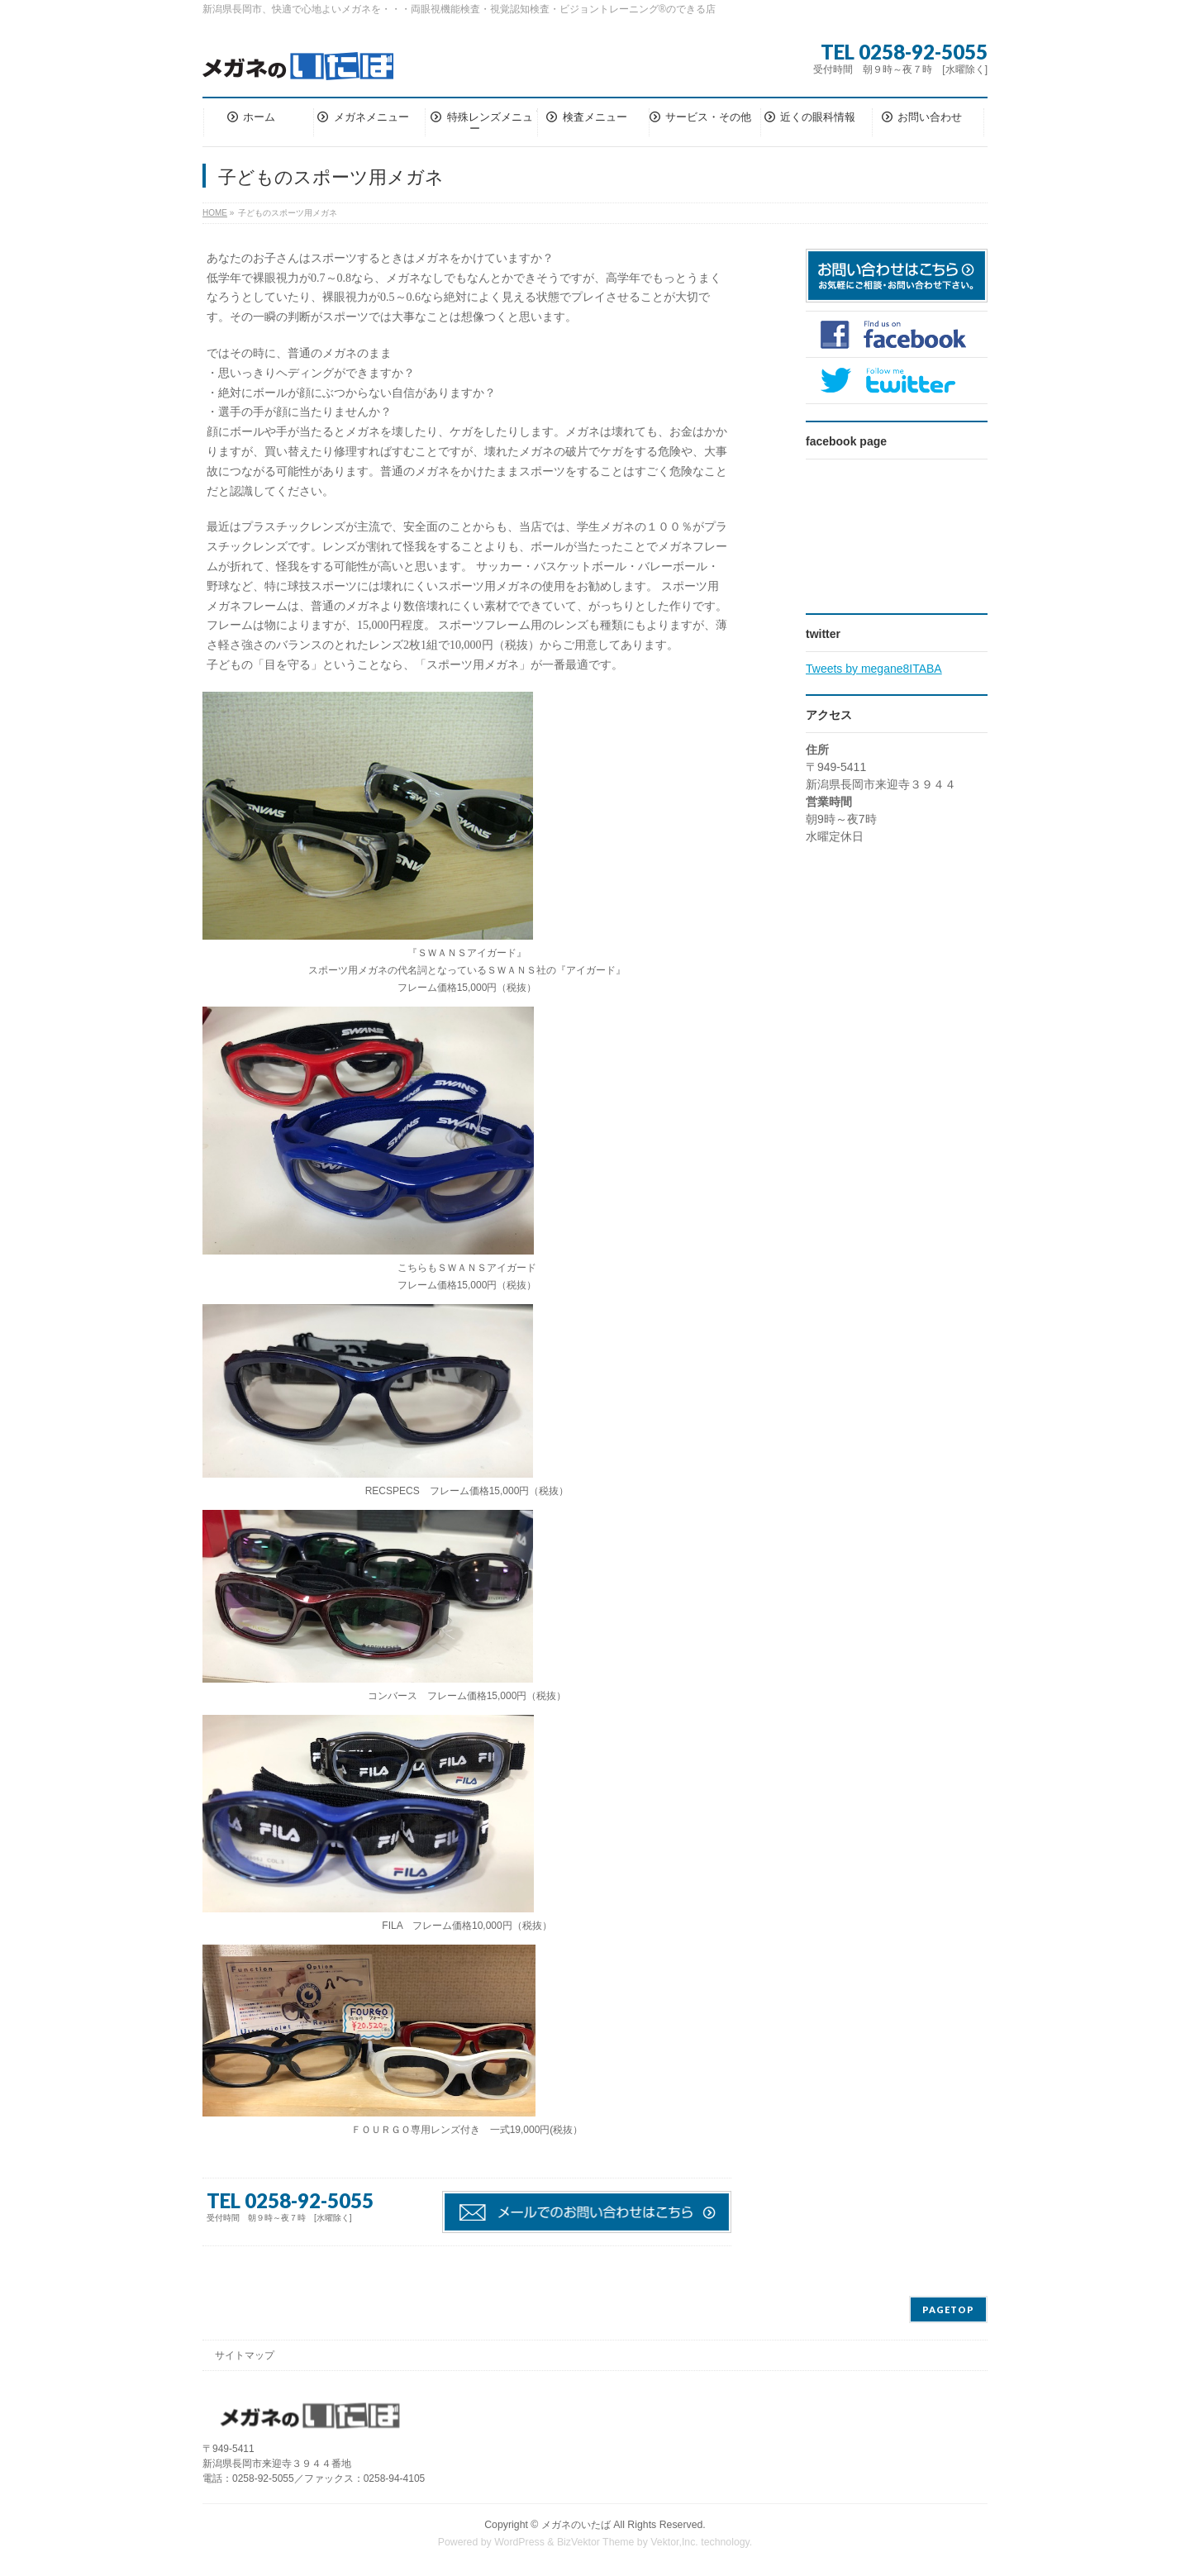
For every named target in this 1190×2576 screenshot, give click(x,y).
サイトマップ (244, 2355)
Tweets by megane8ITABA (874, 668)
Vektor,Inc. (674, 2542)
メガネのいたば (576, 2525)
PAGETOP (948, 2309)
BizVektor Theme (596, 2542)
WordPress (519, 2542)
